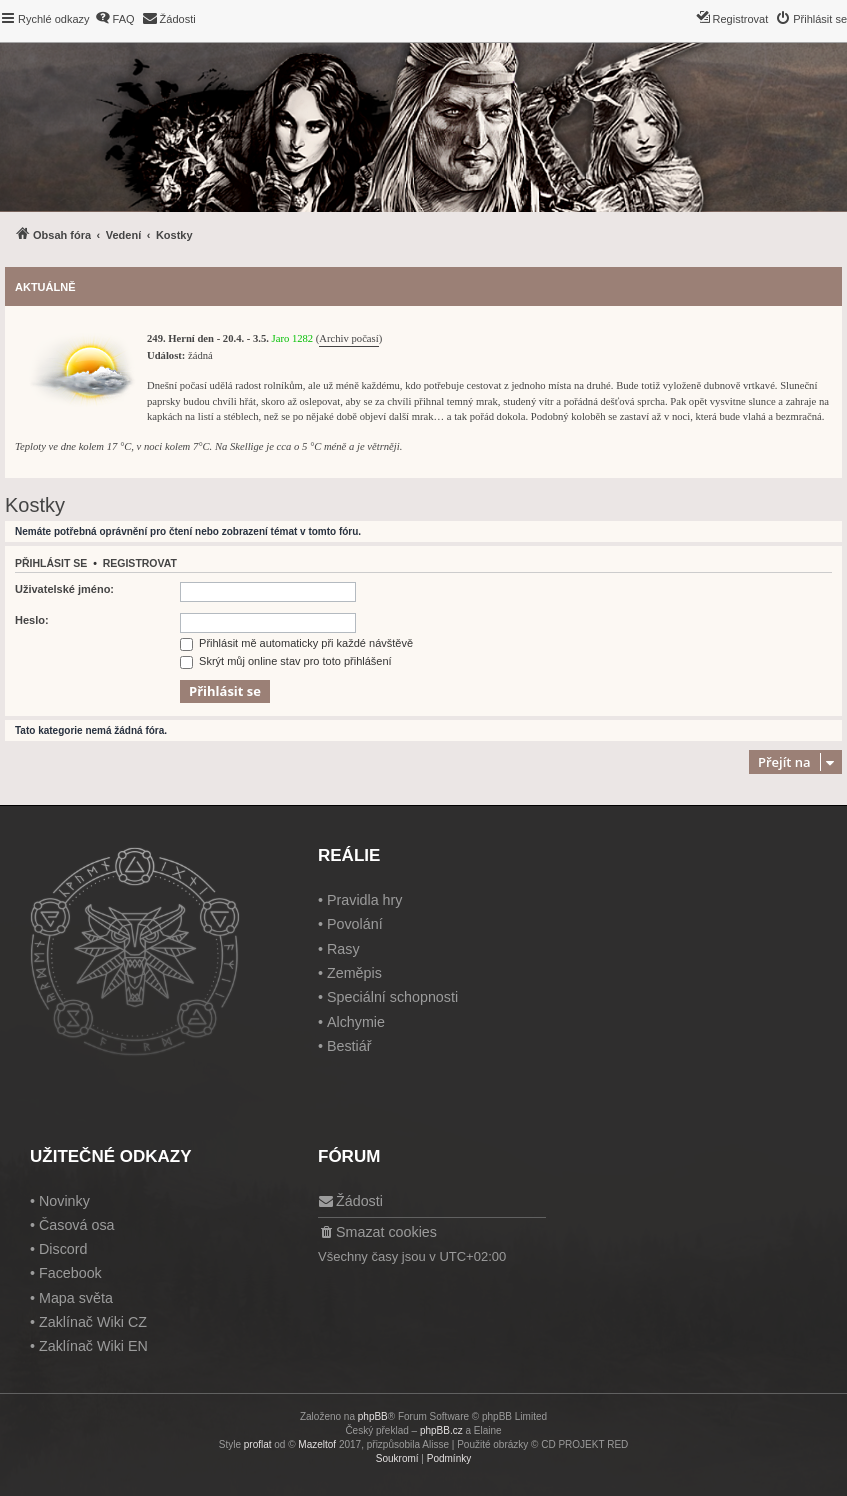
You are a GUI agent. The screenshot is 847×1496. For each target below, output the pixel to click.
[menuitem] (115, 19)
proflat (258, 1444)
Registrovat (140, 563)
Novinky (64, 1201)
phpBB (373, 1416)
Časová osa (77, 1225)
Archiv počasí (348, 338)
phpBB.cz (441, 1430)
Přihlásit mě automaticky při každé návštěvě (296, 643)
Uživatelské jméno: (64, 589)
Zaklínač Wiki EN (93, 1346)
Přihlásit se (51, 563)
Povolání (355, 924)
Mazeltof (317, 1444)
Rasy (343, 949)
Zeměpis (354, 973)
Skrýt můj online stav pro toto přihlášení (286, 661)
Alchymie (356, 1022)
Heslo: (32, 620)
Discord (63, 1249)
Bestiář (349, 1046)
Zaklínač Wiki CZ (93, 1322)
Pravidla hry (365, 900)
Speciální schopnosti (392, 997)
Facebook (70, 1273)
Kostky (35, 505)
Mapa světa (76, 1298)
